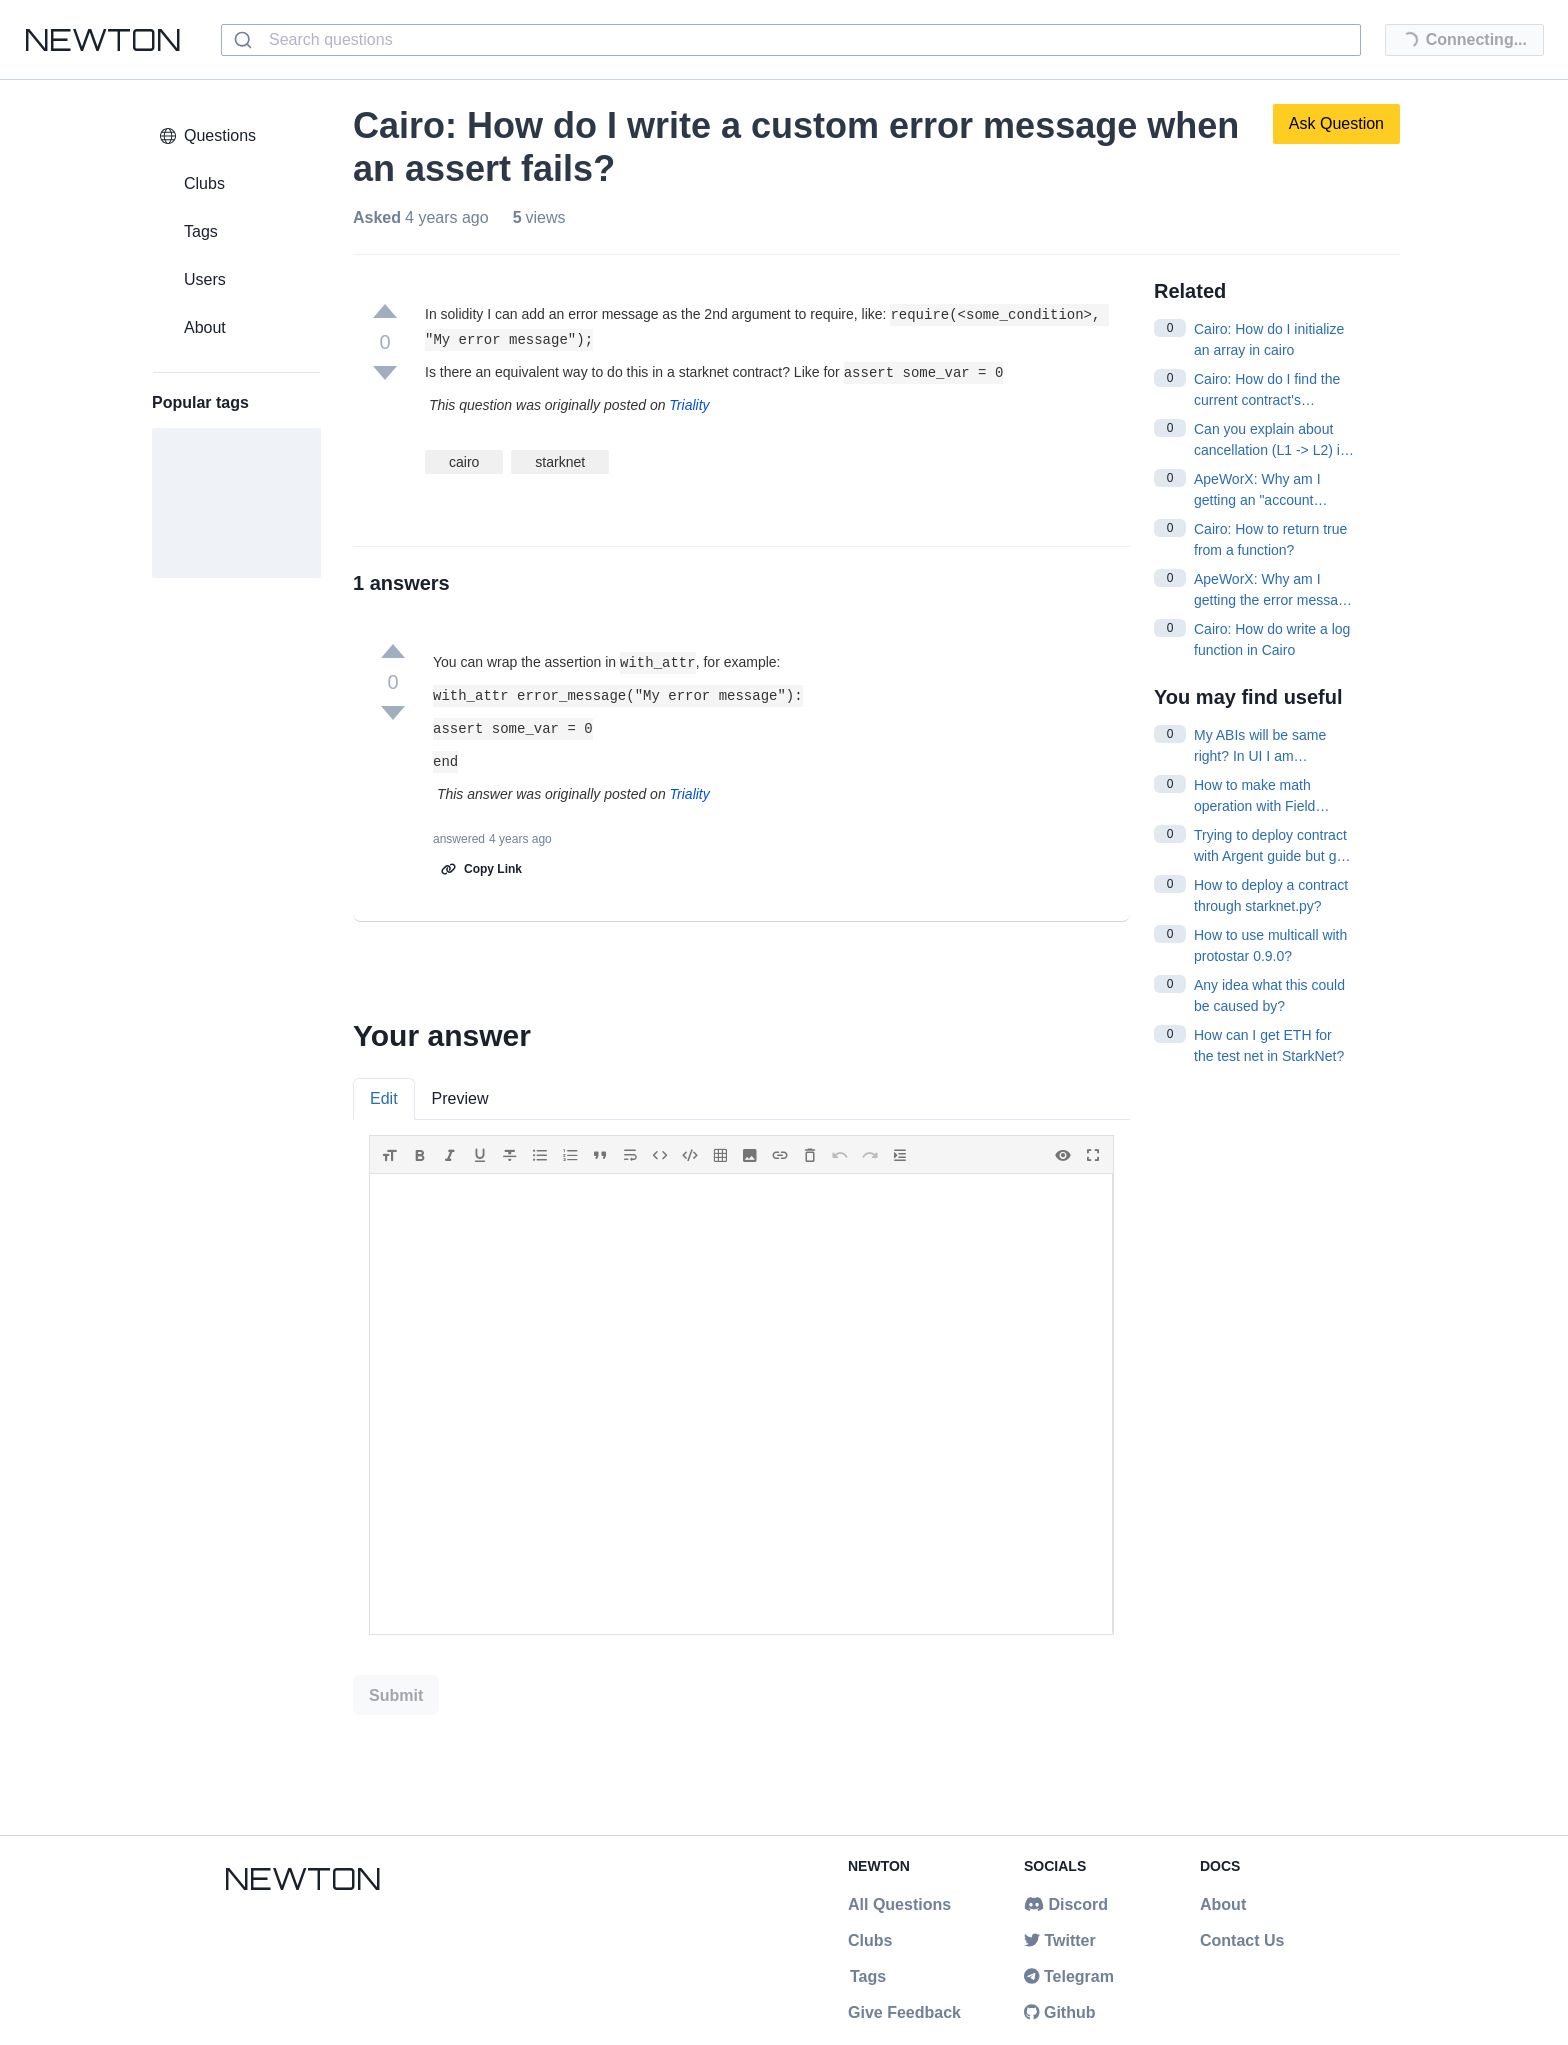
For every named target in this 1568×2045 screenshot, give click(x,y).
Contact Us (1242, 1940)
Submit (396, 1695)
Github (1060, 2012)
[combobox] (791, 40)
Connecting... (1456, 43)
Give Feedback (904, 2012)
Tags (868, 1976)
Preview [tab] (460, 1098)
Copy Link (481, 869)
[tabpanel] (741, 1385)
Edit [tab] (384, 1098)
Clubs (870, 1940)
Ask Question (1336, 123)
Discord (1066, 1904)
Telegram (1069, 1976)
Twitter (1060, 1940)
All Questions (899, 1904)
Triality (689, 405)
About (1223, 1904)
